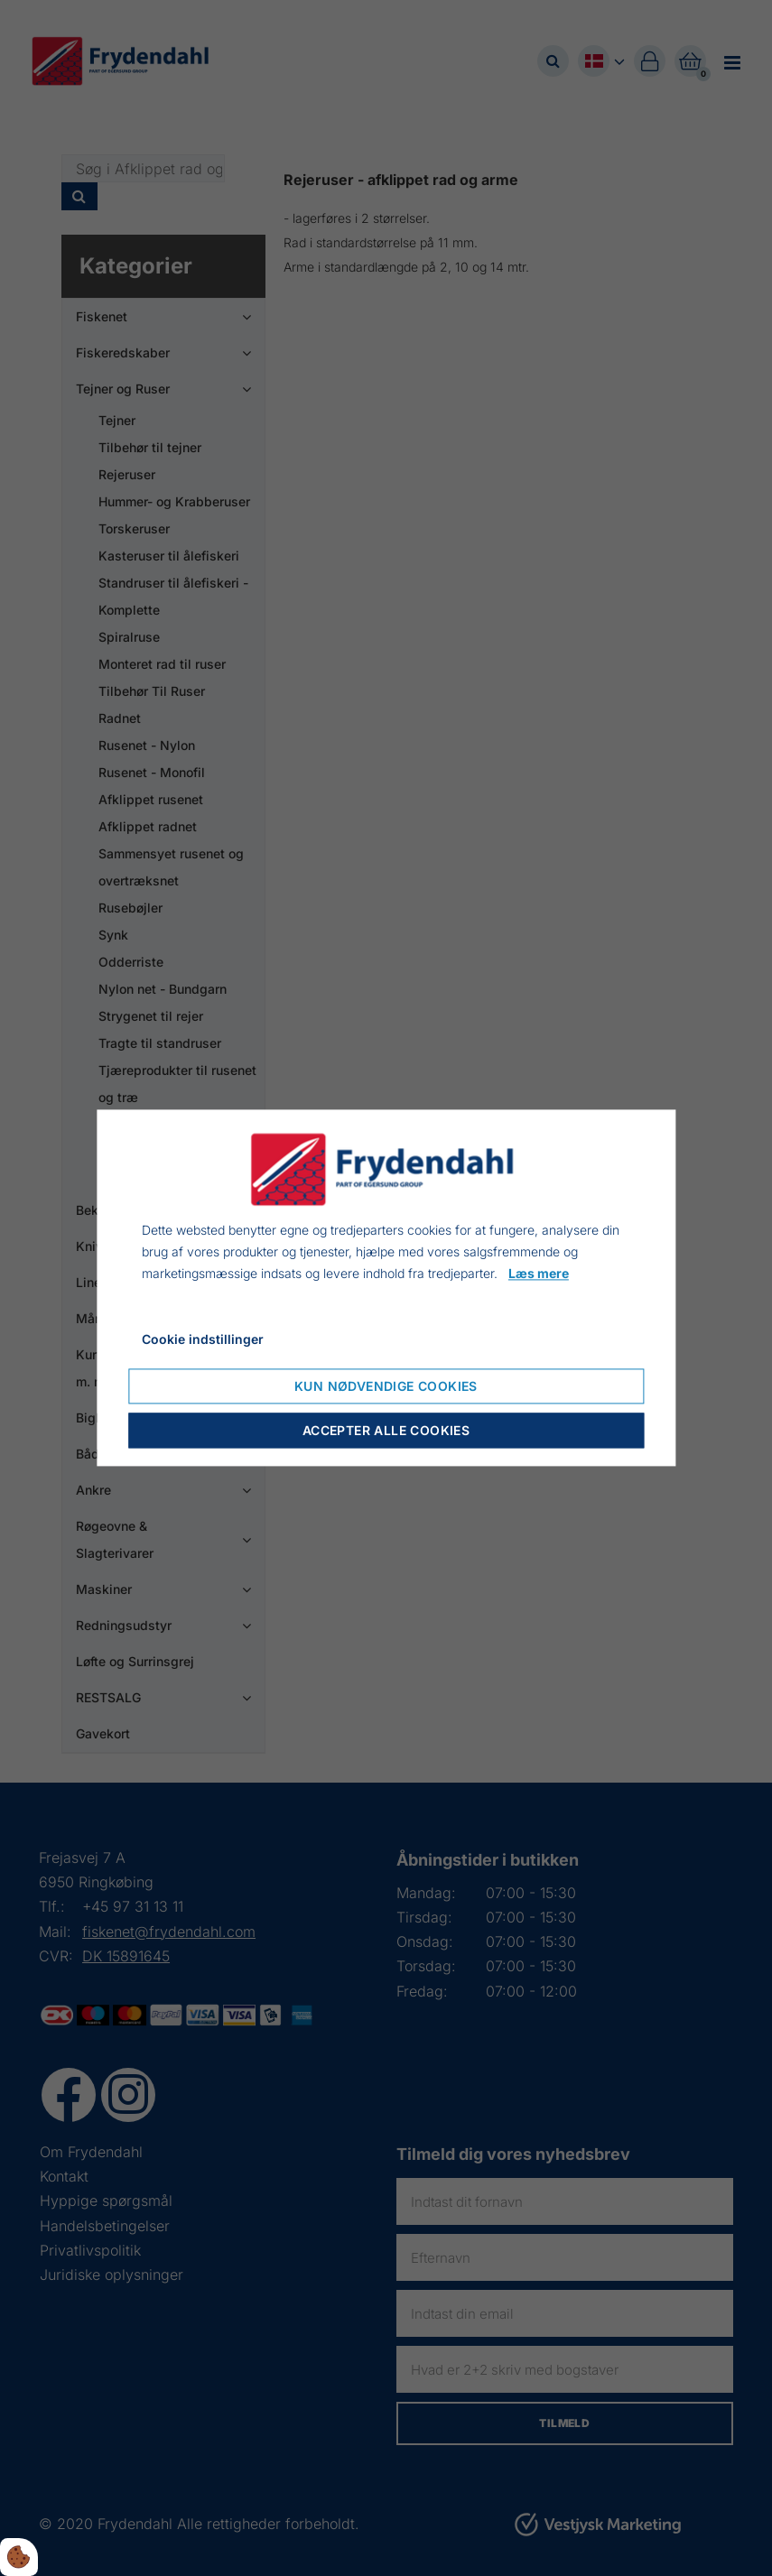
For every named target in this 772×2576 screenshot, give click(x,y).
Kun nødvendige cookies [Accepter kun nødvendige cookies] (386, 1387)
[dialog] (386, 1287)
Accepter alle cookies (386, 1431)
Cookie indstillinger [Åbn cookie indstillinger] (203, 1340)
